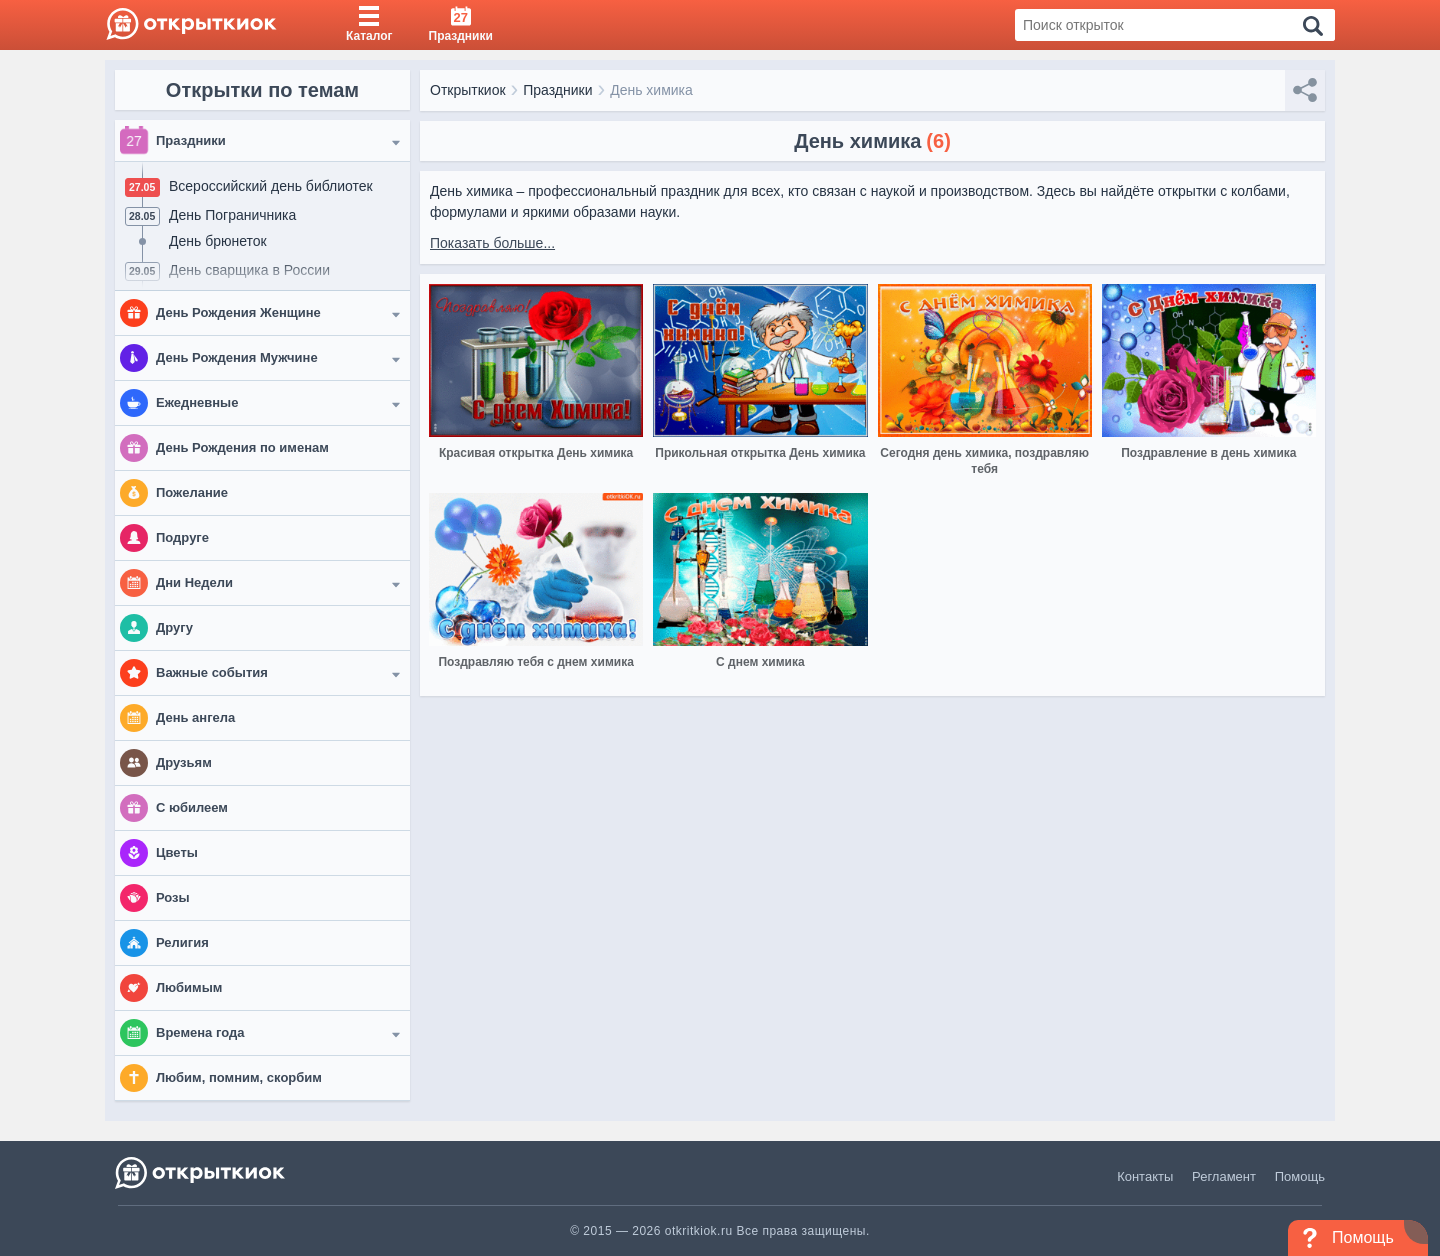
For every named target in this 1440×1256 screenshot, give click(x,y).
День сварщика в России (249, 270)
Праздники (557, 90)
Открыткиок (468, 90)
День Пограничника (232, 215)
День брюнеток (218, 241)
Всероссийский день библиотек (271, 186)
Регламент (1224, 1176)
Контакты (1145, 1176)
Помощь (1300, 1176)
